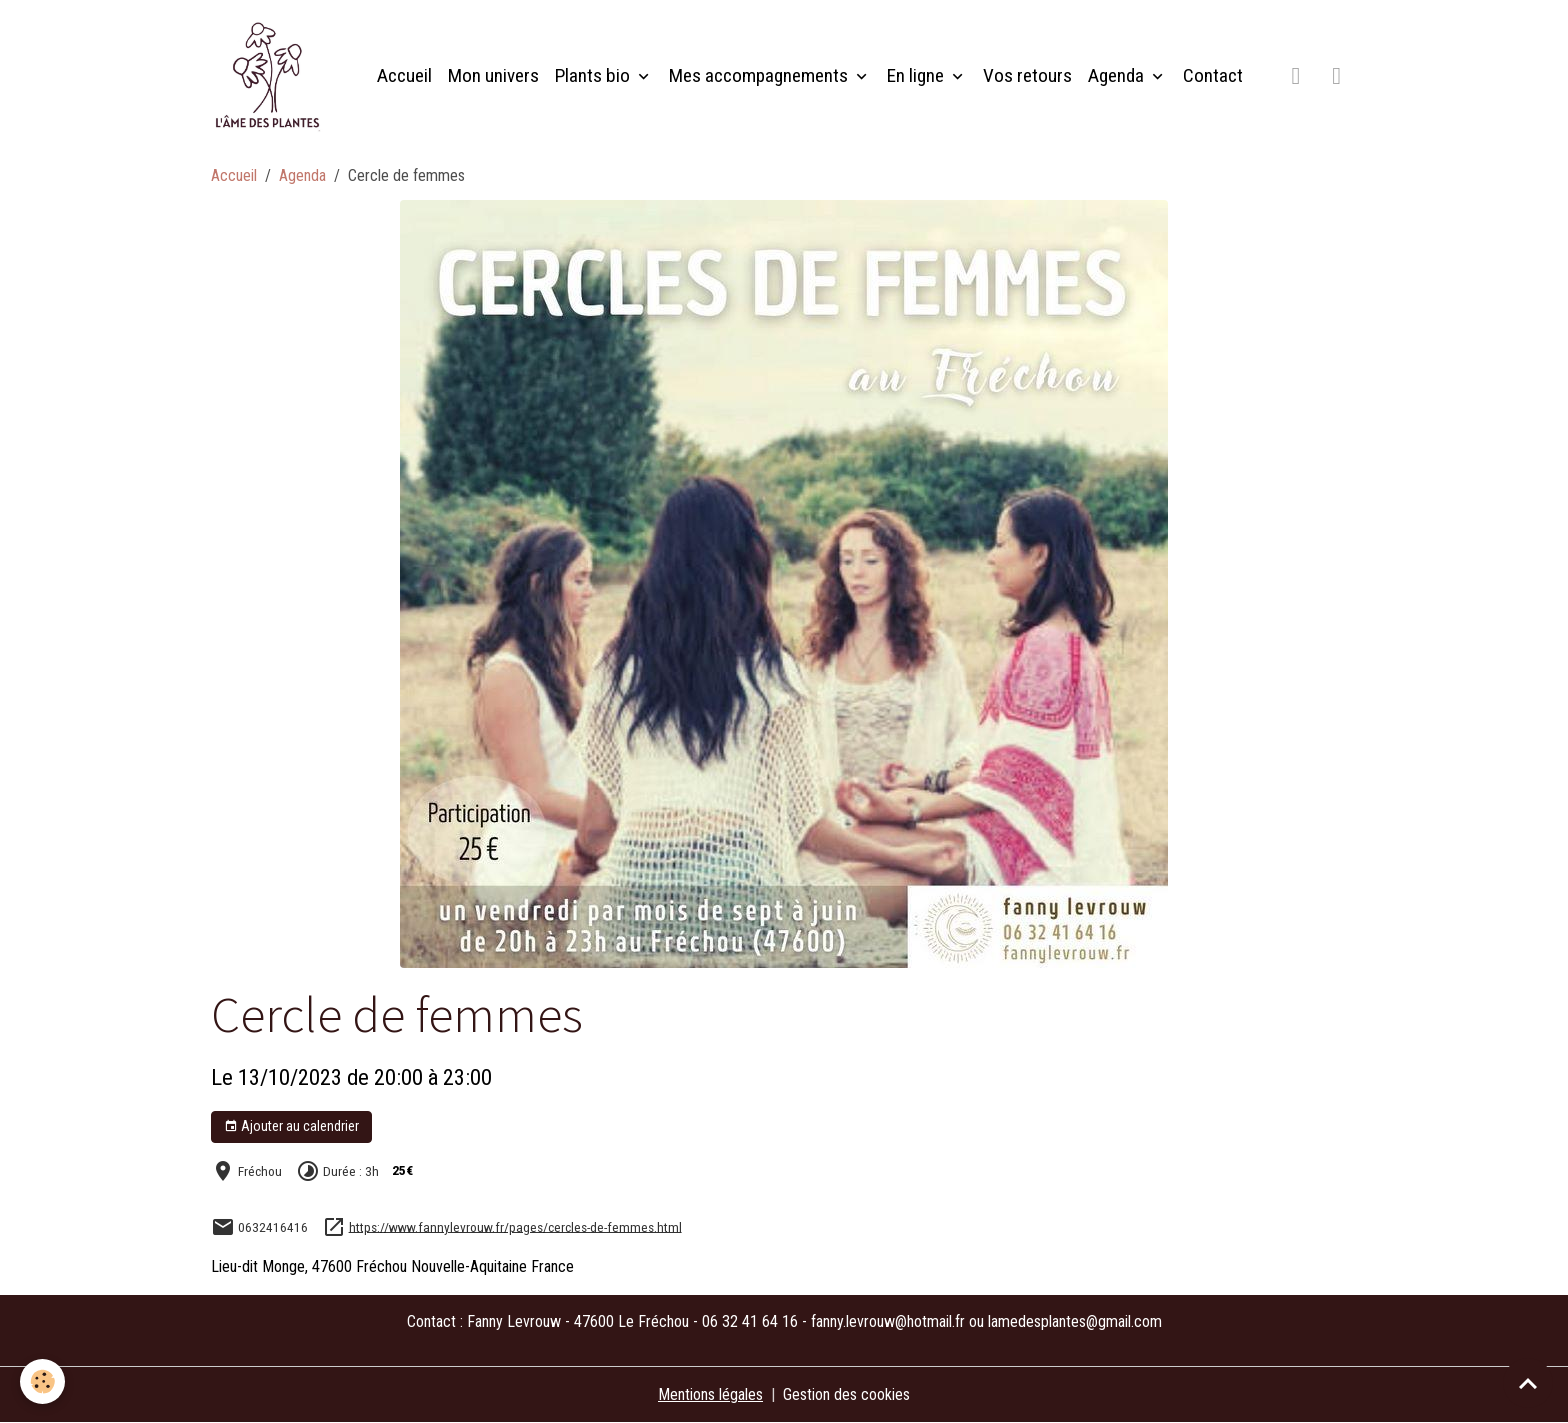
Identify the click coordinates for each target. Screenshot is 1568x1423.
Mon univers (493, 75)
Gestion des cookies (846, 1394)
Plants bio (594, 75)
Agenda (1118, 75)
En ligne (917, 75)
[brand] (271, 76)
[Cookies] (42, 1381)
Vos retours (1027, 75)
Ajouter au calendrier (291, 1127)
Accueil (404, 75)
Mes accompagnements (760, 75)
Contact (1213, 75)
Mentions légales (710, 1394)
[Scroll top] (1528, 1383)
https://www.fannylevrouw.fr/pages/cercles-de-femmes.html (515, 1226)
